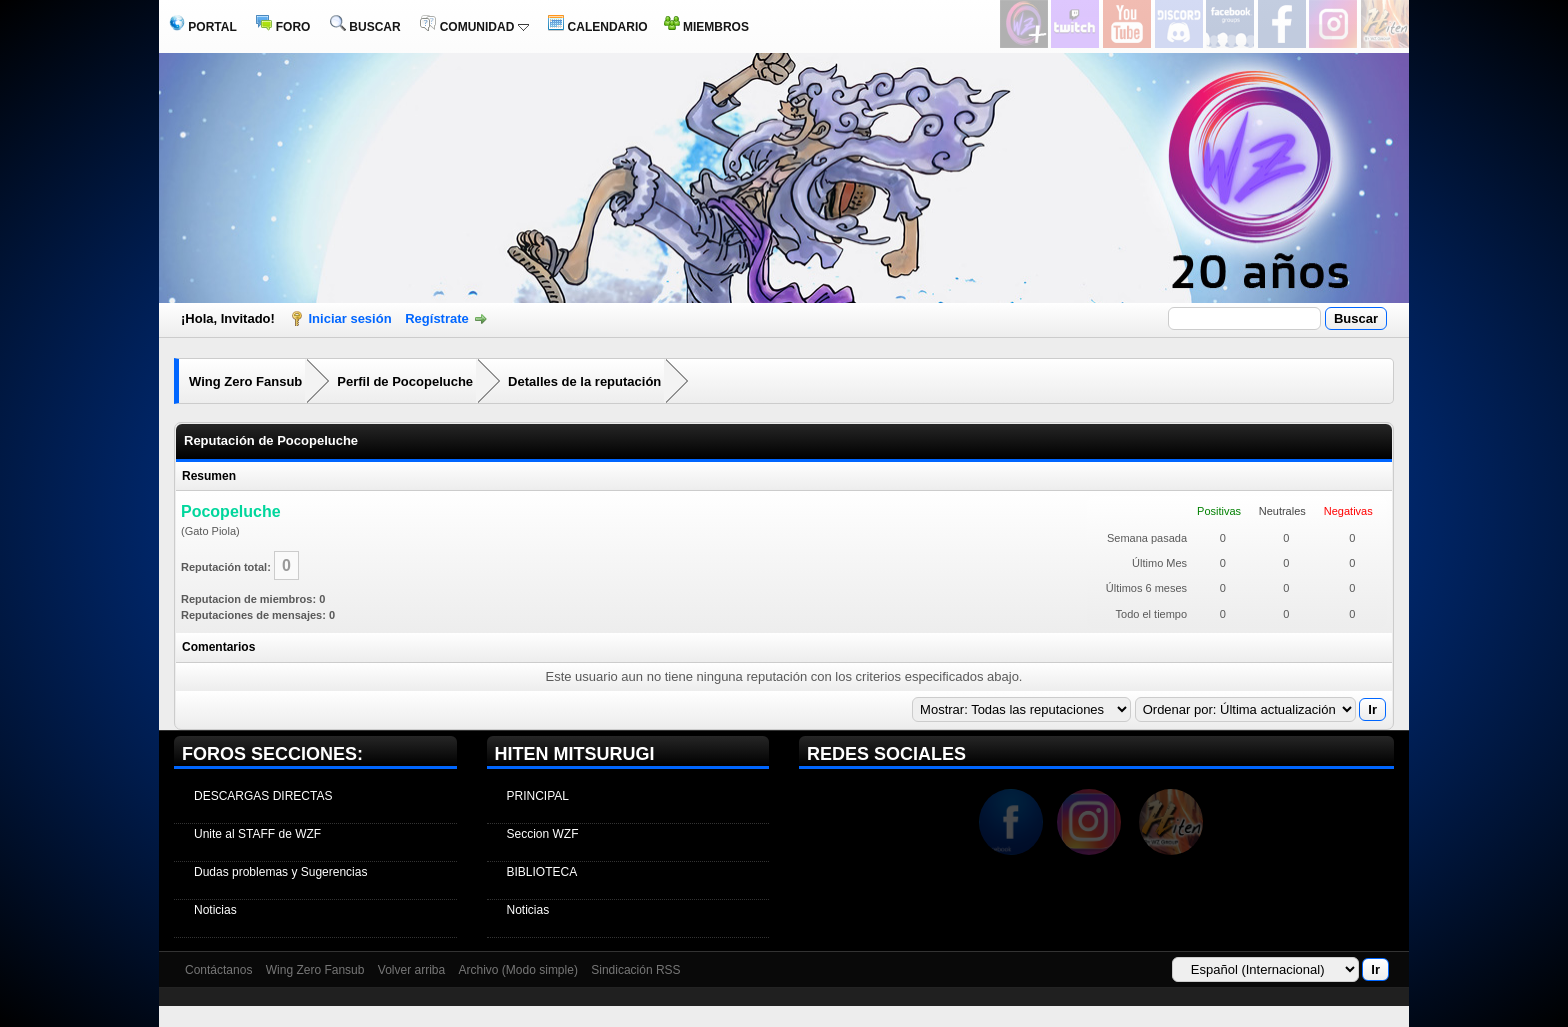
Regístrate (437, 318)
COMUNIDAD (474, 27)
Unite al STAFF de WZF (257, 834)
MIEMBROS (706, 27)
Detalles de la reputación (584, 381)
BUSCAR (365, 27)
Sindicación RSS (635, 970)
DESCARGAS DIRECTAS (263, 796)
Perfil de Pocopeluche (405, 381)
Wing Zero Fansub (245, 381)
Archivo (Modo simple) (518, 970)
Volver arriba (411, 970)
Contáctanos (218, 970)
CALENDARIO (597, 27)
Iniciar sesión (350, 318)
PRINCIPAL (538, 796)
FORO (283, 27)
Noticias (215, 910)
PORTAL (203, 27)
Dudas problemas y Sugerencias (280, 872)
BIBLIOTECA (542, 872)
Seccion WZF (543, 834)
